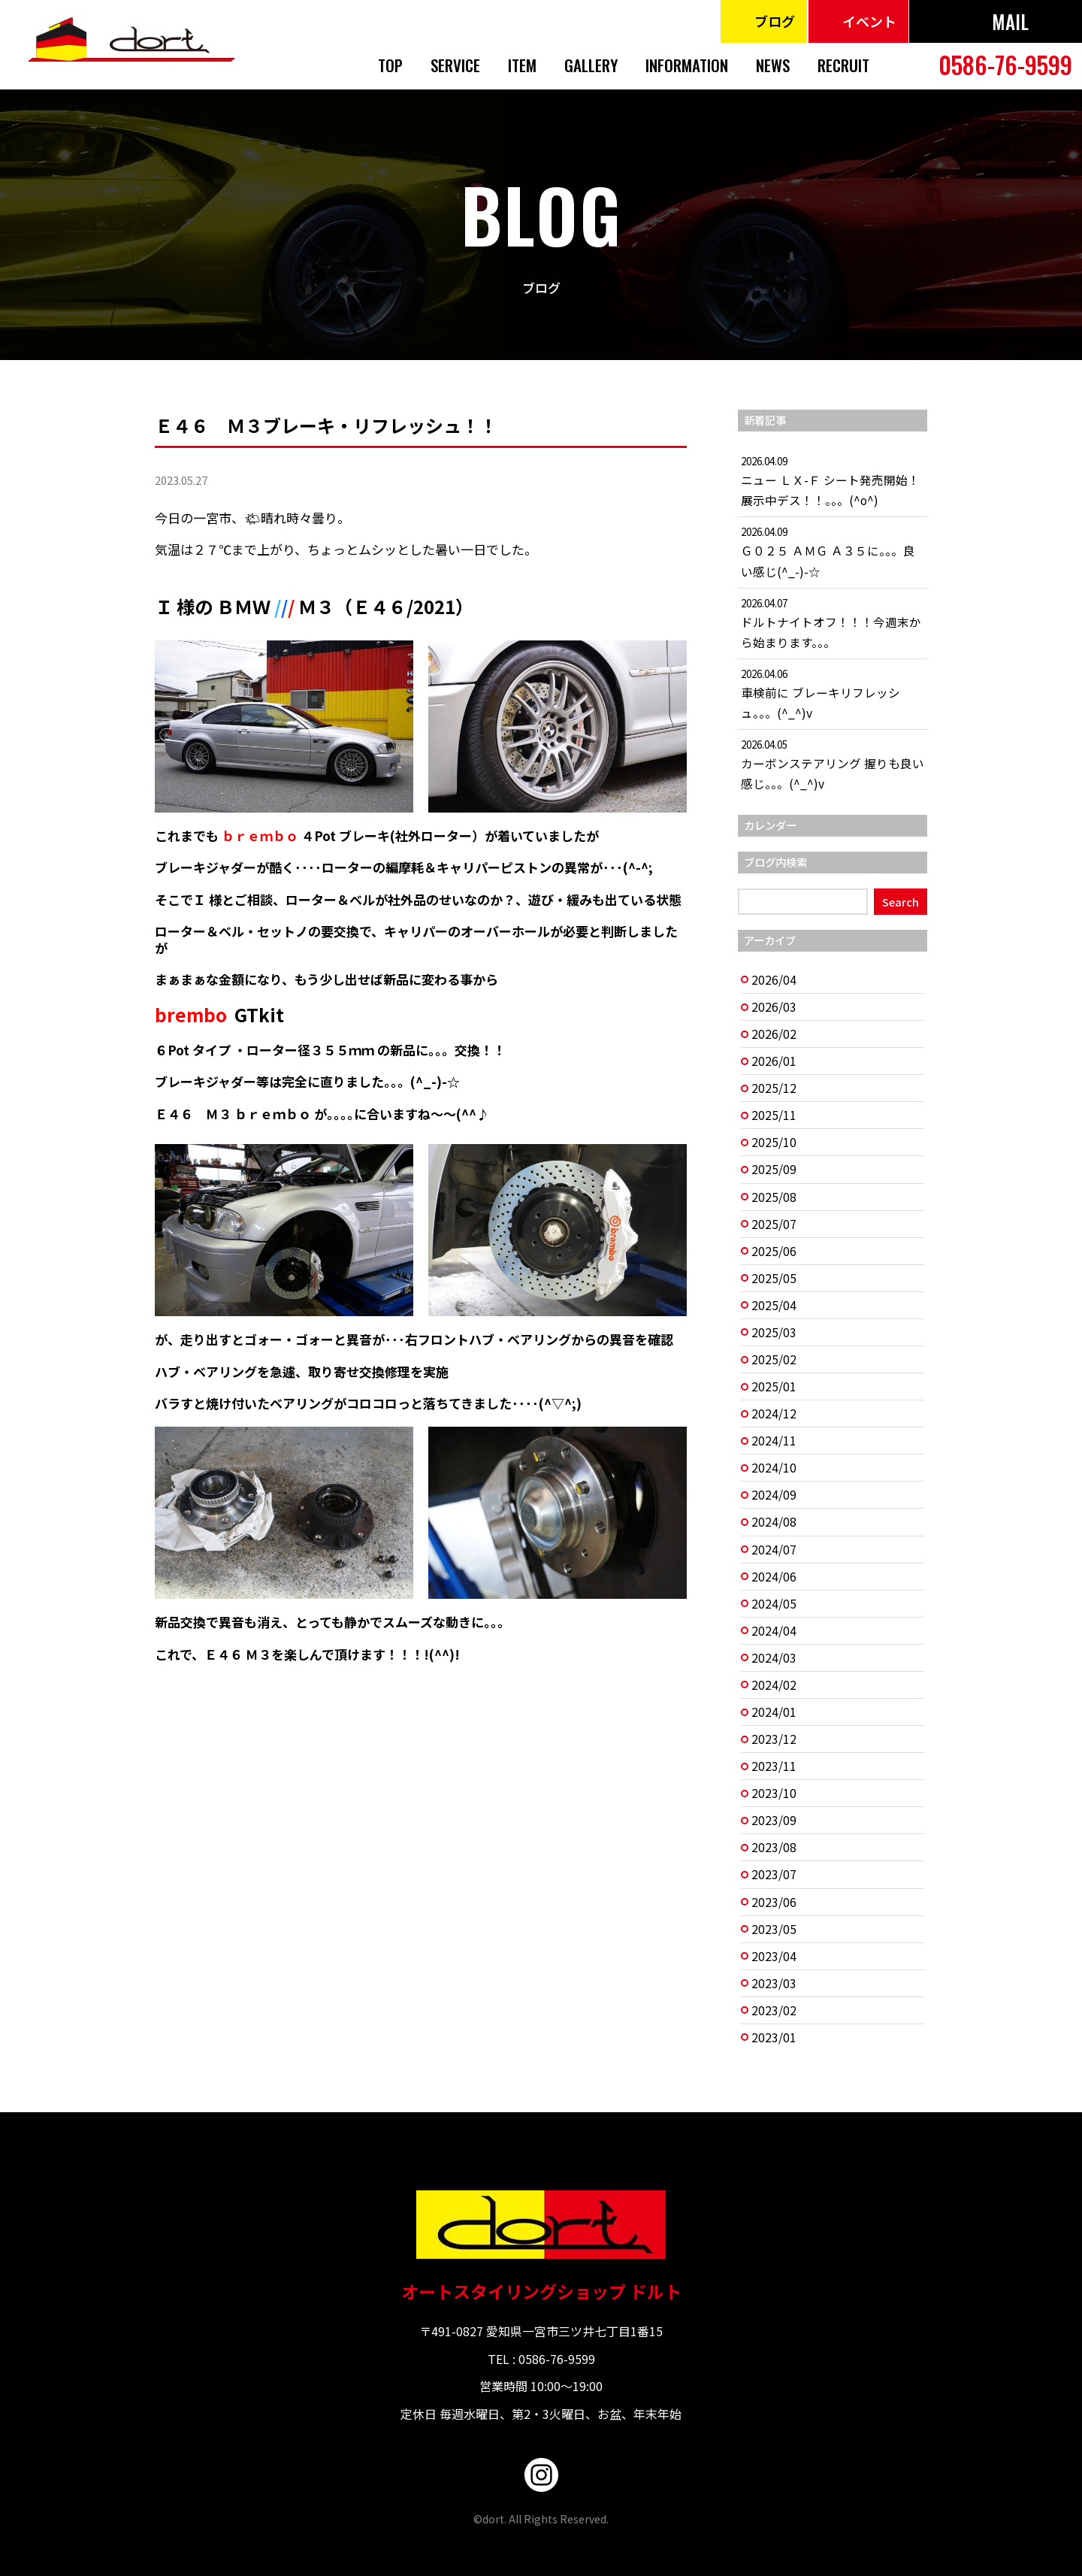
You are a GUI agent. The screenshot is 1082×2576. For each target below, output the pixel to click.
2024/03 (773, 1657)
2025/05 (773, 1278)
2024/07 (773, 1549)
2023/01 (773, 2037)
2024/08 (773, 1521)
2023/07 (773, 1874)
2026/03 (773, 1007)
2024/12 (773, 1413)
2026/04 (773, 979)
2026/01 (773, 1061)
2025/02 (773, 1359)
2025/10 (773, 1142)
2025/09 (773, 1169)
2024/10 (773, 1467)
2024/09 (773, 1494)
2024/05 (773, 1603)
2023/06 (773, 1902)
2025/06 (773, 1251)
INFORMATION (686, 65)
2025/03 (773, 1332)
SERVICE (455, 65)
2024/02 (773, 1685)
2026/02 (773, 1034)
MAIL (1010, 21)
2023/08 (773, 1847)
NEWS (773, 65)
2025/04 (773, 1305)
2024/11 (773, 1440)
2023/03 (773, 1983)
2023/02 (773, 2010)
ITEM (522, 65)
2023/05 (773, 1929)
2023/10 (773, 1793)
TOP (390, 65)
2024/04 (773, 1630)
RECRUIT (843, 65)
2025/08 (773, 1197)
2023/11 (773, 1766)
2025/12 (773, 1088)
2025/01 (773, 1386)
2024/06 (773, 1576)
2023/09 (773, 1820)
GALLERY (591, 65)
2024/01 (773, 1712)
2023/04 (773, 1956)
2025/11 (773, 1115)
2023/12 (773, 1739)
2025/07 (773, 1224)
